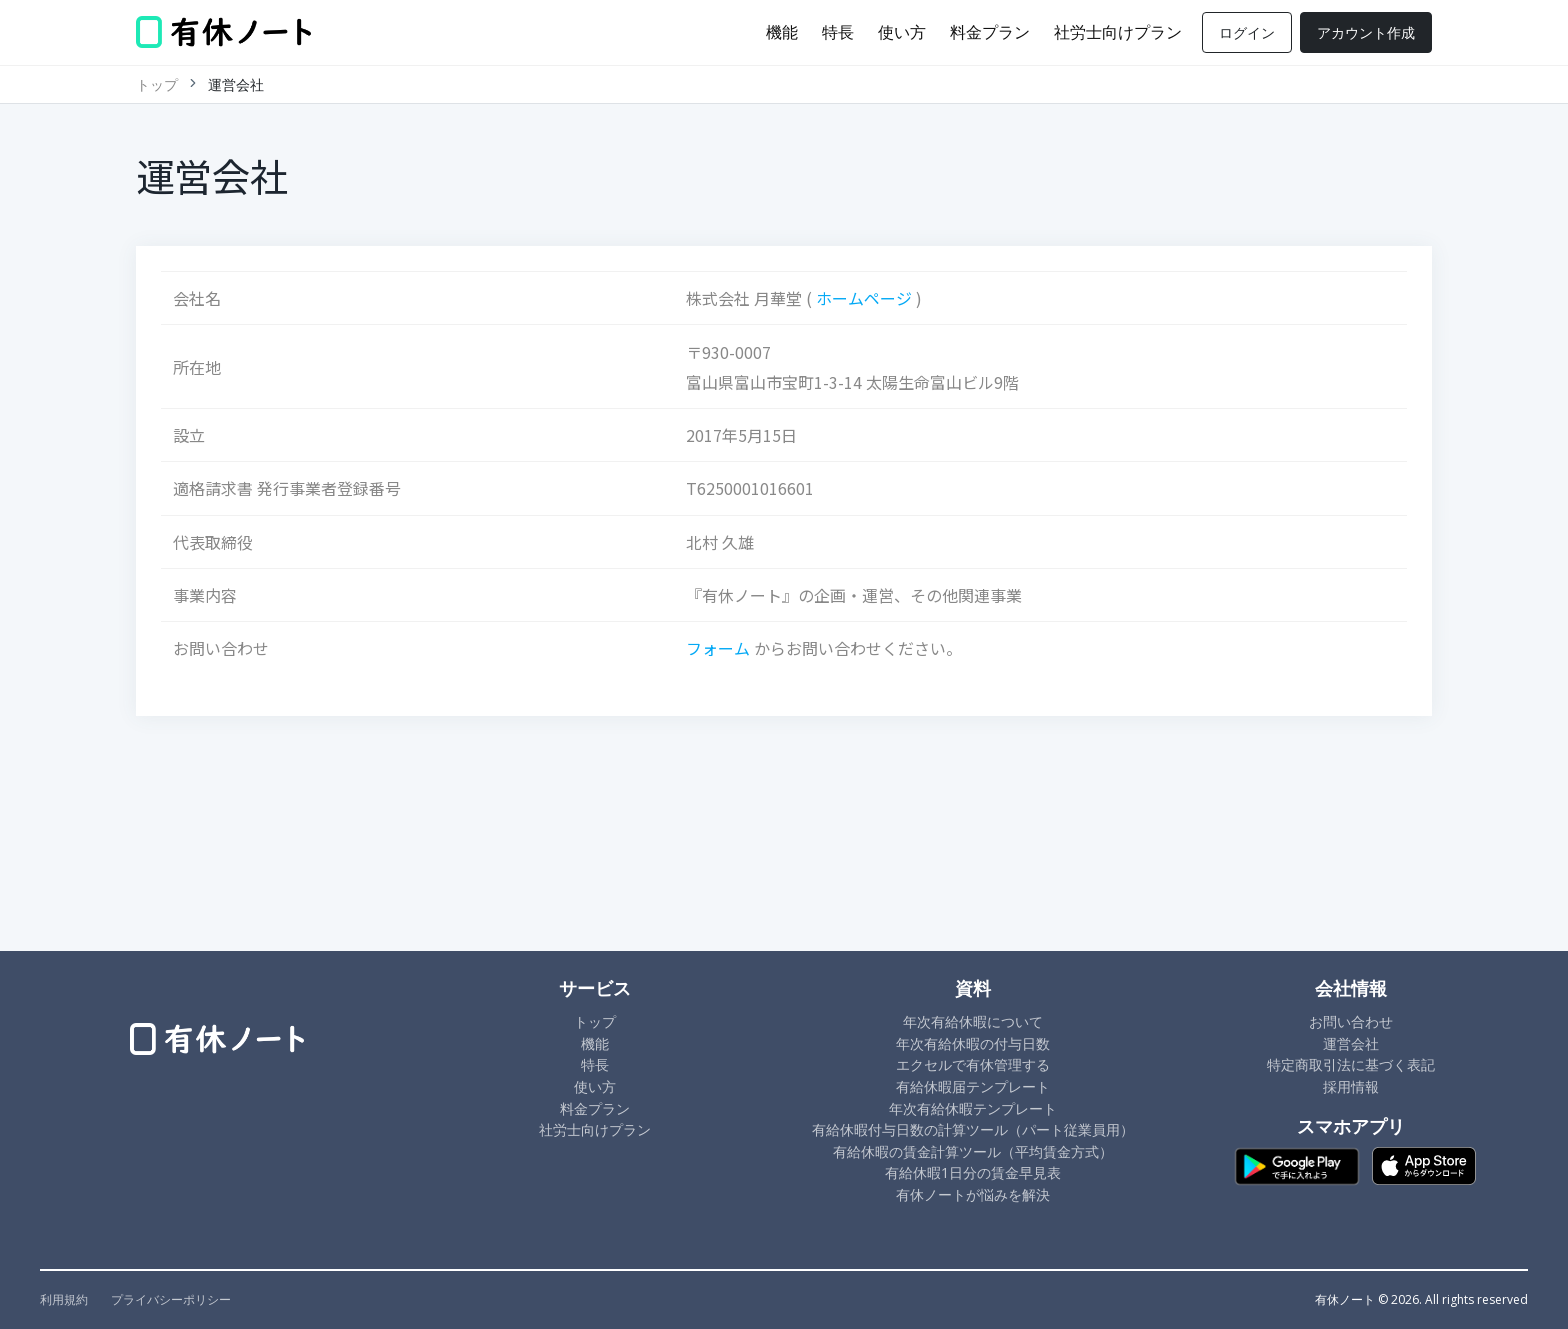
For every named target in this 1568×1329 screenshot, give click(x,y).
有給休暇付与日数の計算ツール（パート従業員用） (973, 1129)
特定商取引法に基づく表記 (1351, 1064)
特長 (838, 32)
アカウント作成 (1366, 32)
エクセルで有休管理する (973, 1064)
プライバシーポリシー (171, 1299)
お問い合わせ (1351, 1021)
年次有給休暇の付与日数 (973, 1043)
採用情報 (1351, 1086)
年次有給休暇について (973, 1021)
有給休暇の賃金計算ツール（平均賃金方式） (973, 1151)
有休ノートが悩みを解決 (973, 1194)
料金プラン (990, 32)
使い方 (902, 32)
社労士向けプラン (1118, 32)
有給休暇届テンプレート (973, 1086)
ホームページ (864, 298)
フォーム (718, 648)
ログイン (1247, 32)
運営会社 (1351, 1043)
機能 (782, 32)
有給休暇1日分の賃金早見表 (973, 1172)
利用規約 (64, 1299)
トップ (157, 84)
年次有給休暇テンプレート (973, 1108)
